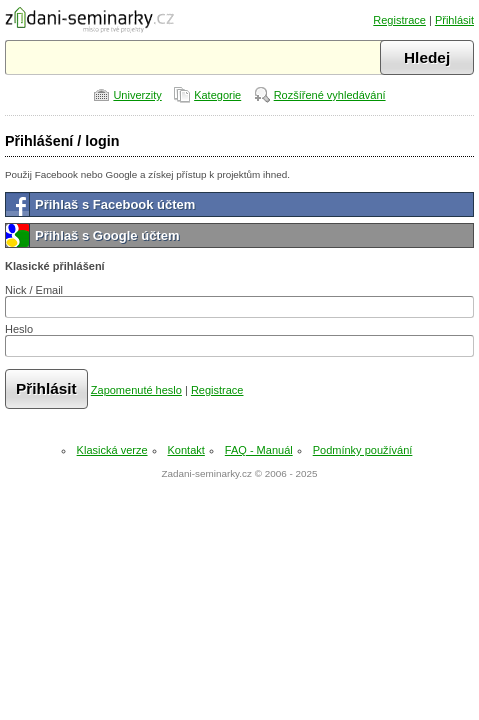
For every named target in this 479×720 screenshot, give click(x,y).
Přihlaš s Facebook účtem (115, 204)
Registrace (399, 20)
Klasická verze (112, 450)
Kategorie (217, 95)
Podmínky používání (363, 450)
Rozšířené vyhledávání (330, 95)
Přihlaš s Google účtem (107, 235)
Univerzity (137, 95)
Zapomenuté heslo (136, 390)
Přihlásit (454, 20)
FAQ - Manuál (259, 450)
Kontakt (186, 450)
